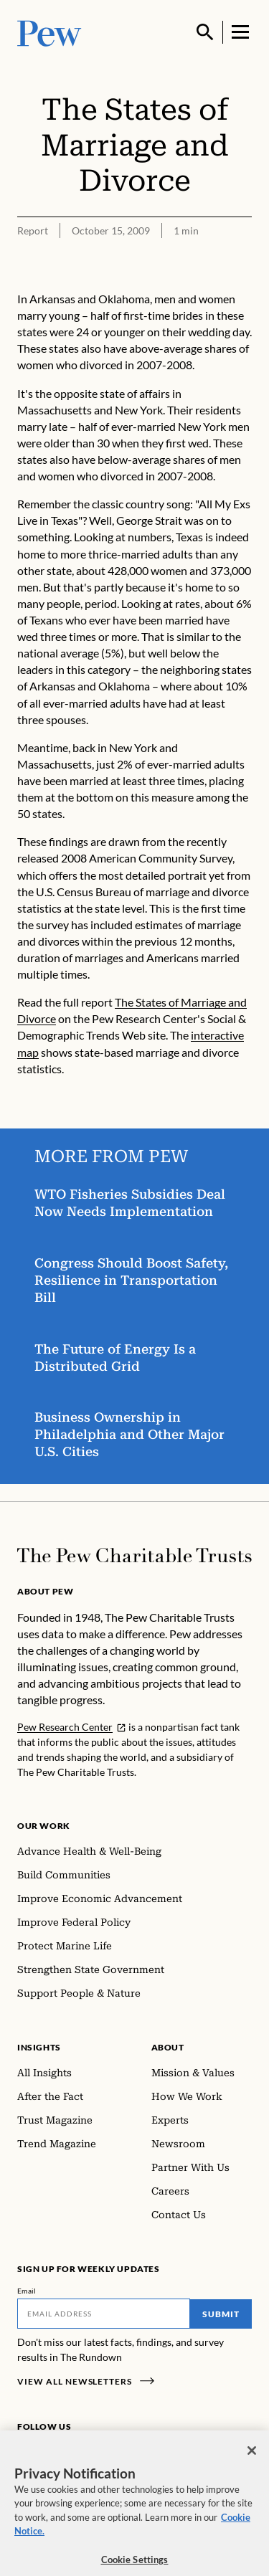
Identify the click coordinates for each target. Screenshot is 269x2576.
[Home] (134, 1555)
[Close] (252, 2458)
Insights (39, 2047)
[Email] (103, 2314)
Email (27, 2290)
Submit (221, 2314)
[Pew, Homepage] (49, 32)
